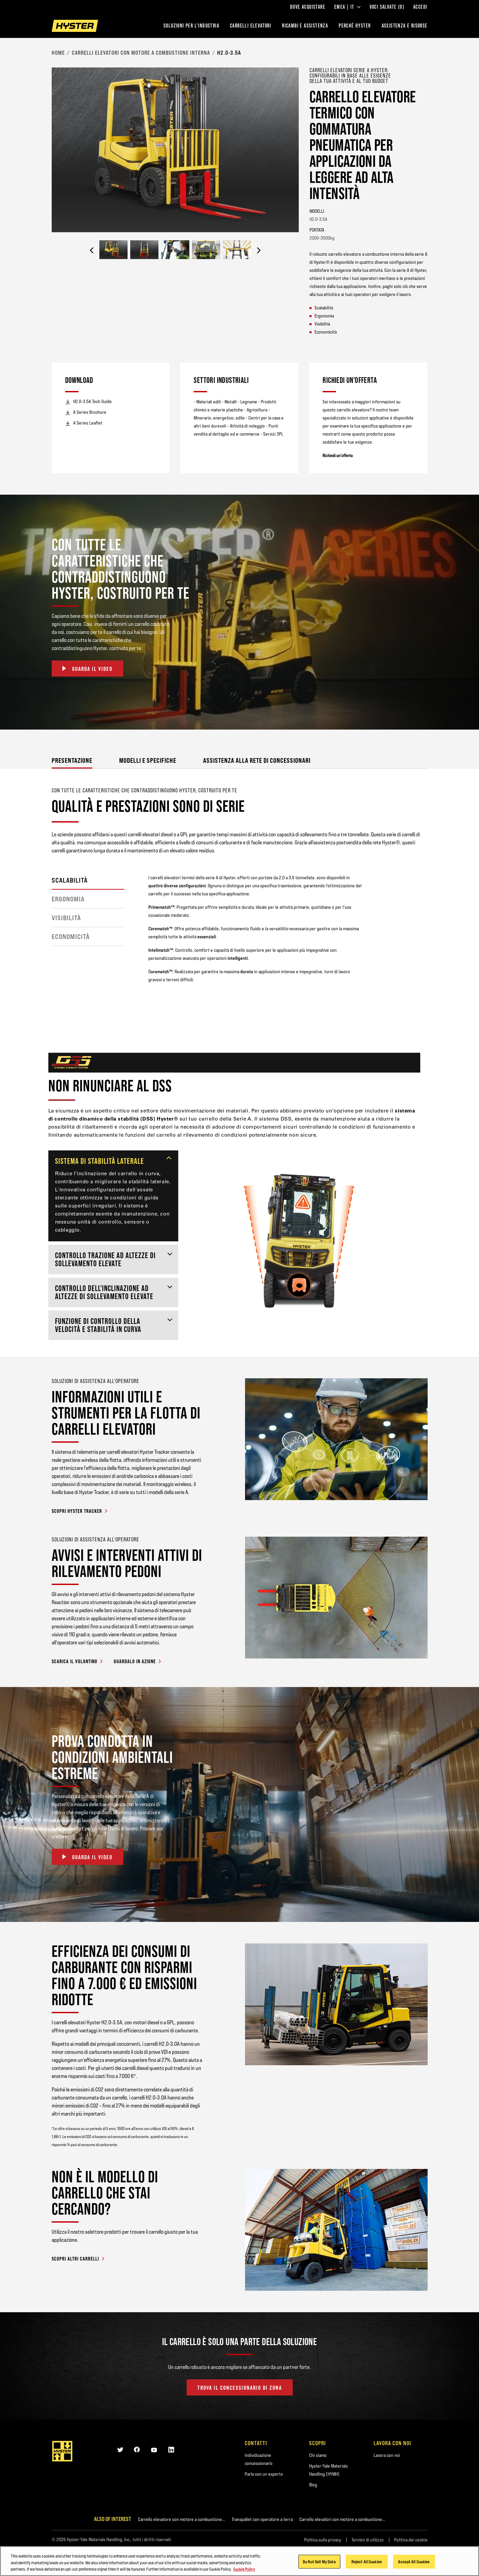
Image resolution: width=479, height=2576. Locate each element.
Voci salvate (387, 7)
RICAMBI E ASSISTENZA (305, 25)
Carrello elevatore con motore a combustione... (181, 2519)
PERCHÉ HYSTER (355, 25)
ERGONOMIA (68, 899)
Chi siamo (318, 2455)
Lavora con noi (387, 2455)
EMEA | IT (347, 7)
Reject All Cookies (366, 2561)
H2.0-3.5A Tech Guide (88, 402)
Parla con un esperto (264, 2474)
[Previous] (91, 250)
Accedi (420, 7)
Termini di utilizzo (367, 2539)
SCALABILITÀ (70, 880)
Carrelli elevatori (250, 25)
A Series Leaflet (83, 423)
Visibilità (66, 918)
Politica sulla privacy (322, 2539)
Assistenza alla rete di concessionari (256, 760)
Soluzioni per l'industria (191, 25)
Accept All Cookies (414, 2561)
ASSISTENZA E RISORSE (405, 25)
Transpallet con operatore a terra (262, 2519)
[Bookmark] (423, 70)
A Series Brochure (85, 412)
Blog (313, 2484)
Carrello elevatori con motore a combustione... (342, 2519)
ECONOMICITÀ (71, 937)
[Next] (259, 250)
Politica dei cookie (411, 2539)
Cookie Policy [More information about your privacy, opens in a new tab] (244, 2569)
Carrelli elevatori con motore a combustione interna (141, 52)
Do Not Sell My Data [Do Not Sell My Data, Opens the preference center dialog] (319, 2561)
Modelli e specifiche (147, 760)
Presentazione (72, 760)
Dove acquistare (307, 7)
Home (58, 52)
